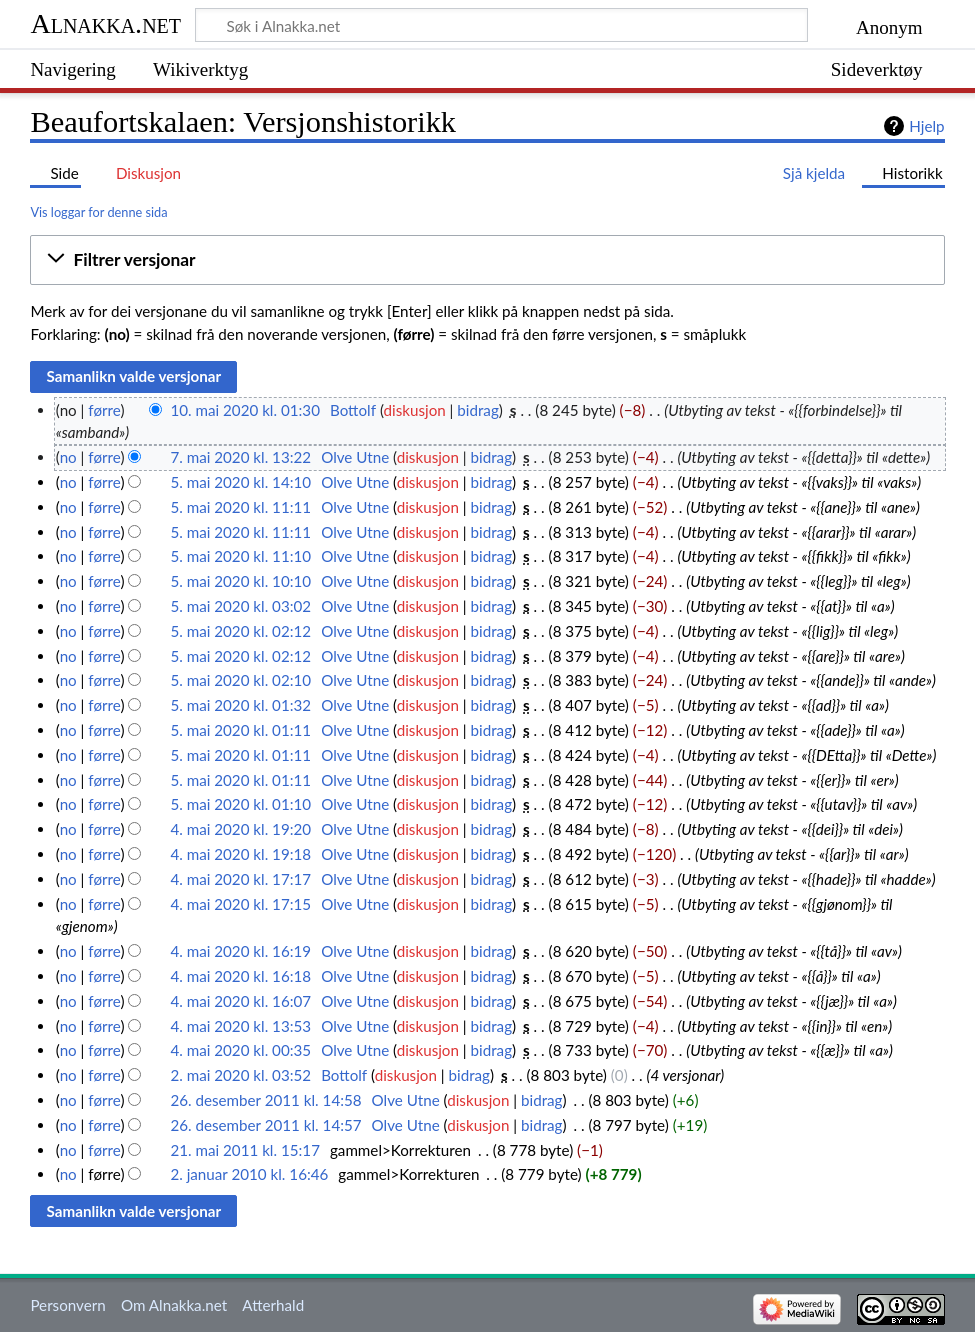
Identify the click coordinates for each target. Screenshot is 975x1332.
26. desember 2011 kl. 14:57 (265, 1125)
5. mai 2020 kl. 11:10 (240, 556)
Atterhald (273, 1305)
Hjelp (926, 126)
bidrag (478, 410)
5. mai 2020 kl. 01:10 (240, 804)
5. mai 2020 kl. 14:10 (240, 482)
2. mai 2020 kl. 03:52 (240, 1075)
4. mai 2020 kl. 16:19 (240, 951)
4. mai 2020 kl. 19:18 (240, 854)
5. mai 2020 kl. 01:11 (240, 730)
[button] (487, 260)
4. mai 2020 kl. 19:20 (240, 829)
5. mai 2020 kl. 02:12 (240, 631)
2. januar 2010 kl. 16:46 (249, 1174)
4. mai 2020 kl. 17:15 (240, 904)
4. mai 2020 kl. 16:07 (240, 1001)
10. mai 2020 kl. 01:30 (245, 410)
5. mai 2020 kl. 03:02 (240, 606)
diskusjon (415, 410)
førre (104, 410)
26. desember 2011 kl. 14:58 (265, 1100)
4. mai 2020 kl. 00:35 (240, 1050)
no (68, 457)
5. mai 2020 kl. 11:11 (240, 507)
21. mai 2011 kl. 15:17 (245, 1150)
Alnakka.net (105, 23)
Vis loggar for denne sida (98, 212)
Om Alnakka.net (174, 1305)
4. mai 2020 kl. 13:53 (240, 1026)
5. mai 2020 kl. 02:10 (240, 680)
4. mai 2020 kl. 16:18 (240, 976)
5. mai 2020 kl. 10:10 (240, 581)
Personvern (67, 1305)
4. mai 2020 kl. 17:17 (240, 879)
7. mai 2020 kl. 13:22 (240, 457)
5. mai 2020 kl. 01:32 (240, 705)
